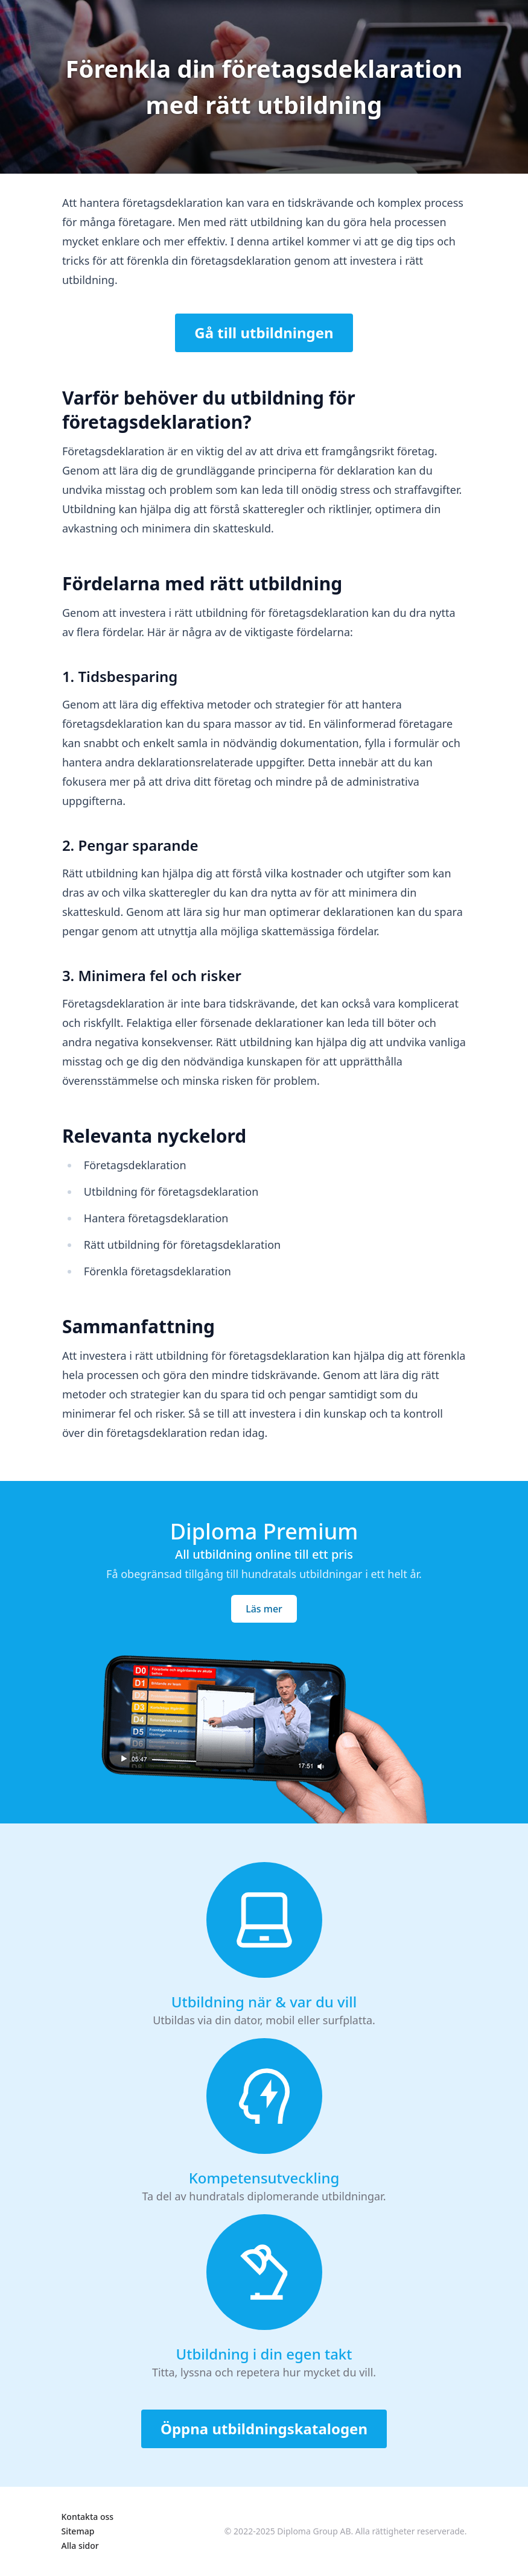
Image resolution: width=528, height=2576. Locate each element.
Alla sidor (80, 2545)
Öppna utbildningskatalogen (264, 2429)
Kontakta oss (88, 2516)
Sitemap (78, 2531)
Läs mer (264, 1608)
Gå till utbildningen (263, 333)
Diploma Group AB (314, 2531)
